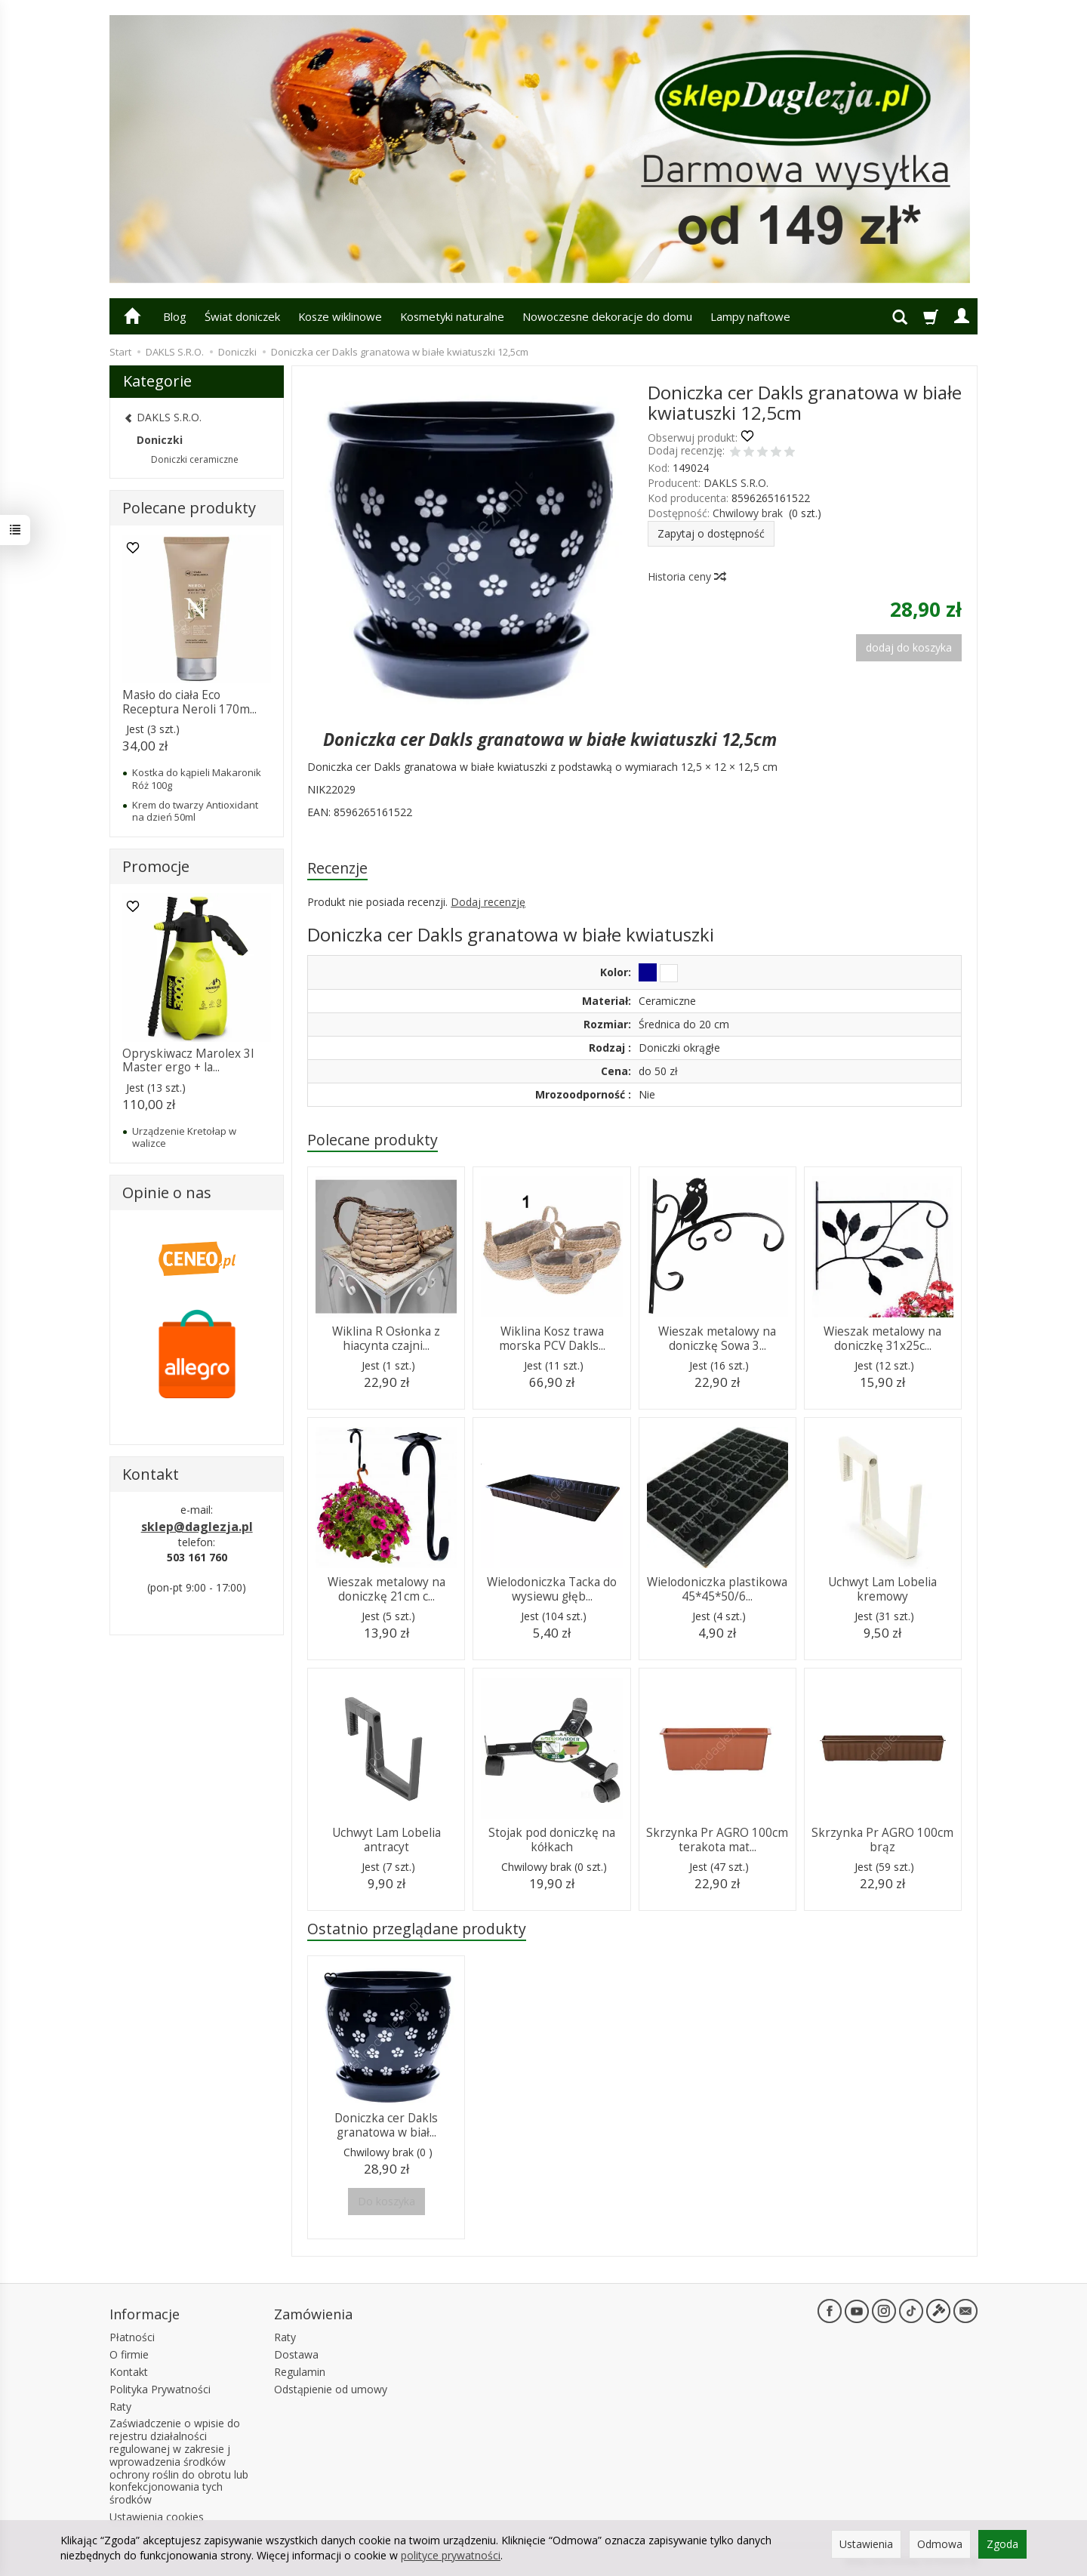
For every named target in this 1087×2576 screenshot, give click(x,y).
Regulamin (299, 2372)
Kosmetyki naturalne (452, 316)
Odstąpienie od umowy (330, 2389)
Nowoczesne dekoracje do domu (607, 316)
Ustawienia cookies (156, 2517)
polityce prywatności (450, 2555)
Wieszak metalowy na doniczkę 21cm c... (386, 1589)
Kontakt (128, 2372)
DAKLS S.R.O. (736, 483)
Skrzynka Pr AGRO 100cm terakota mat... (717, 1839)
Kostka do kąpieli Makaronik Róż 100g (196, 778)
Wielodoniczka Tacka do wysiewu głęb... (552, 1589)
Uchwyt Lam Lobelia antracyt (386, 1839)
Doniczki (160, 440)
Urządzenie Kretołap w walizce (184, 1137)
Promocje (155, 866)
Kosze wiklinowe (340, 316)
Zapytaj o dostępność (711, 533)
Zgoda (1002, 2544)
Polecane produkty (372, 1139)
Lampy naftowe (750, 316)
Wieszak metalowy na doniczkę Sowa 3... (717, 1338)
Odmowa (939, 2544)
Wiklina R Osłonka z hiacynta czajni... (386, 1338)
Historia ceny (686, 576)
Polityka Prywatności (160, 2389)
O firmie (129, 2354)
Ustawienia (866, 2544)
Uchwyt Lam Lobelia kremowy (882, 1589)
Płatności (132, 2337)
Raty (120, 2406)
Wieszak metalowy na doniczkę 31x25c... (882, 1338)
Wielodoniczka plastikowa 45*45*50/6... (717, 1589)
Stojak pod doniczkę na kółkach (551, 1839)
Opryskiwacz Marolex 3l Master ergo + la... (188, 1060)
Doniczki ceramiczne (195, 459)
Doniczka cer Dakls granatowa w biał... (386, 2125)
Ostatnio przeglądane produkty (416, 1928)
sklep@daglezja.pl (197, 1526)
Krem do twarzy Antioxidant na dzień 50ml (195, 811)
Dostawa (296, 2354)
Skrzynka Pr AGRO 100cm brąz (882, 1839)
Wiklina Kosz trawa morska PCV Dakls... (552, 1338)
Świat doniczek (242, 316)
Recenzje (337, 868)
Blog (174, 316)
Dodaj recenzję (488, 902)
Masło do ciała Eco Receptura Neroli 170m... (189, 701)
